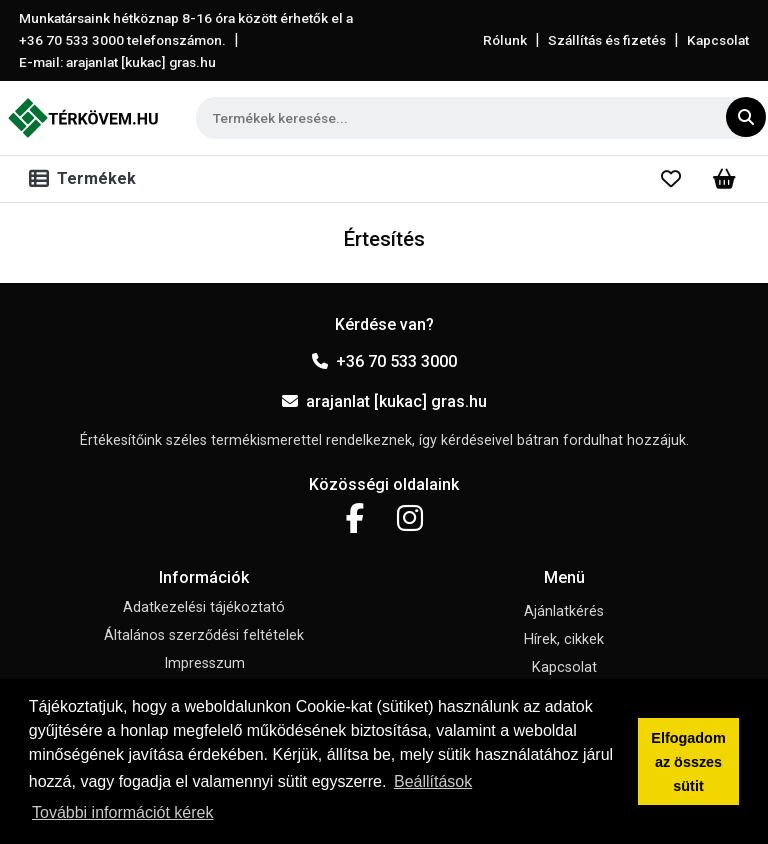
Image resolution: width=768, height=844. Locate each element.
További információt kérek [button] (122, 812)
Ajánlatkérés (564, 611)
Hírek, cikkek (564, 639)
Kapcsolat (718, 40)
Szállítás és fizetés (607, 40)
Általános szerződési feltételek (204, 635)
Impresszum (204, 663)
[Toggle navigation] (86, 179)
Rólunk (505, 40)
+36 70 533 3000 (384, 361)
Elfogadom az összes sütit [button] (688, 762)
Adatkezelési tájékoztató (204, 607)
